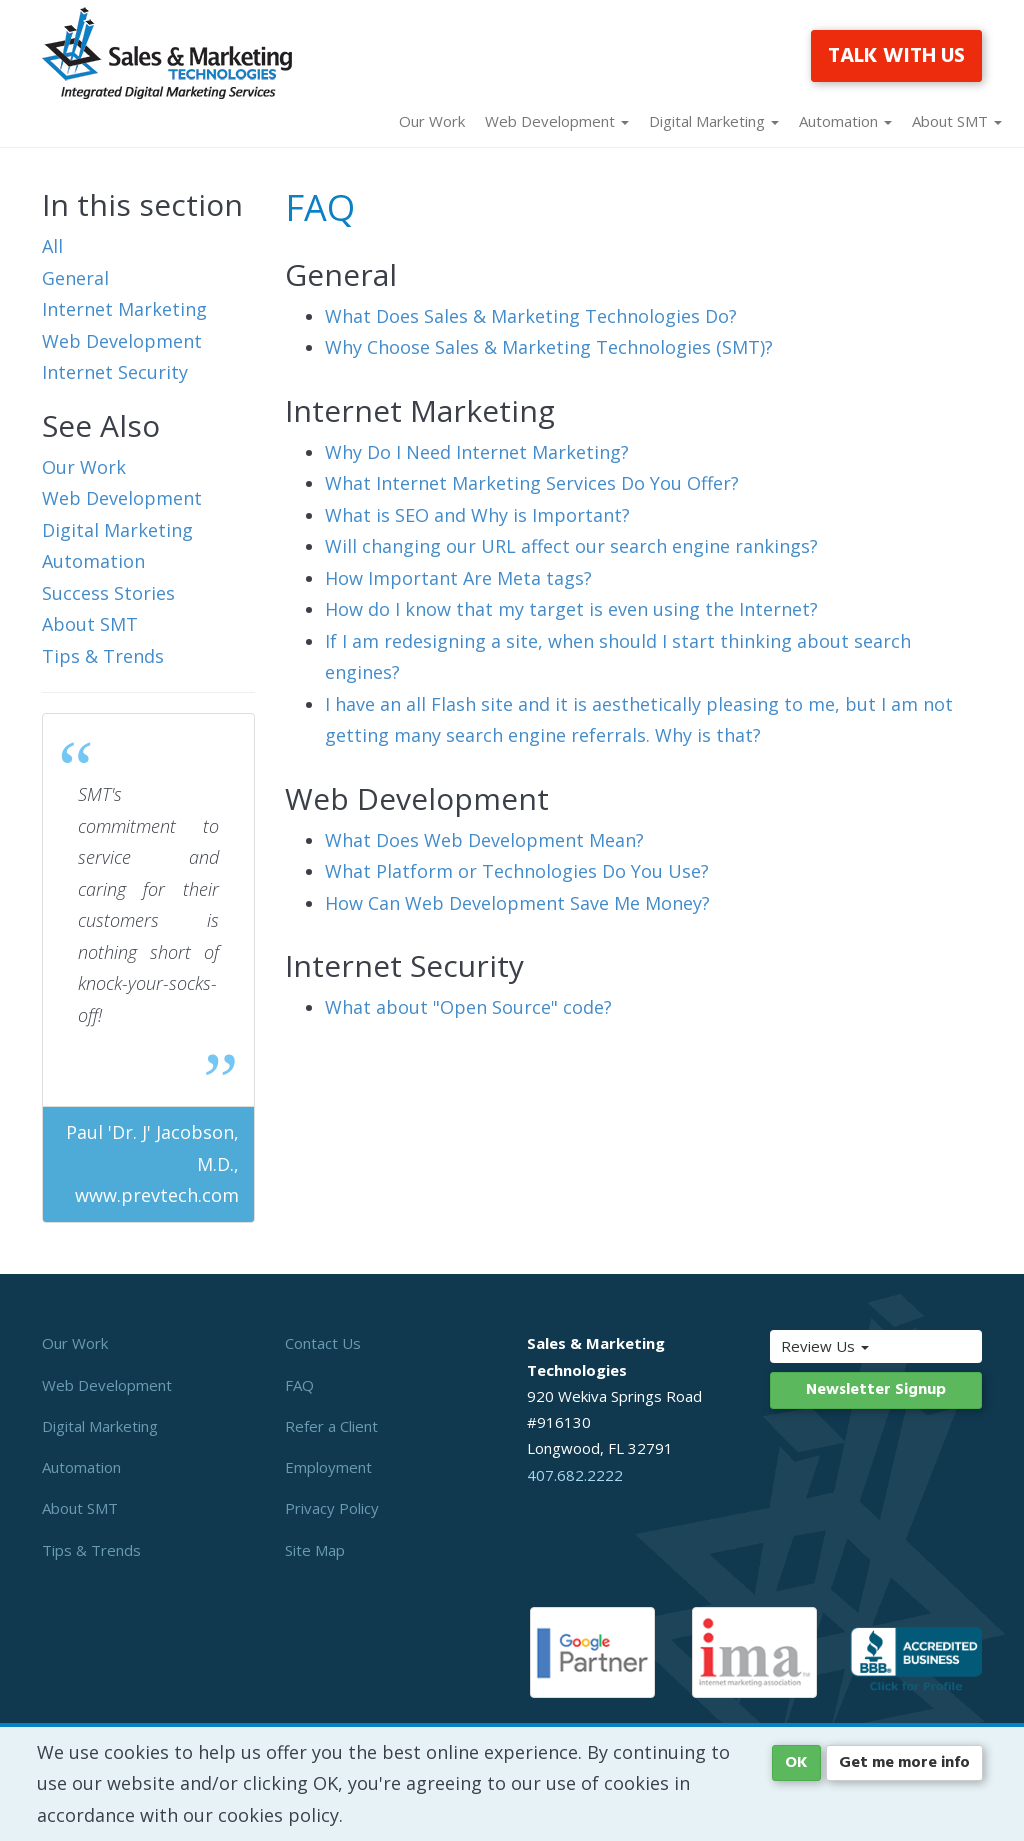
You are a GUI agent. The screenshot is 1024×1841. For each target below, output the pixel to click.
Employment (328, 1467)
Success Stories (108, 593)
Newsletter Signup (876, 1390)
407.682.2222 (575, 1475)
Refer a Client (331, 1426)
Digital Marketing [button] (714, 121)
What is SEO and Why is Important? (477, 515)
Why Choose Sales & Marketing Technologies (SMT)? (549, 347)
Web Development (122, 341)
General (75, 278)
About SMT (90, 624)
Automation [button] (845, 121)
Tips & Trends (103, 656)
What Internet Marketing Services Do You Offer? (532, 483)
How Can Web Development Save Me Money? (517, 903)
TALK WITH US (896, 56)
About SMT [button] (957, 121)
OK (796, 1763)
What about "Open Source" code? (468, 1007)
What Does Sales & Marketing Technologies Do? (531, 316)
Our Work (432, 121)
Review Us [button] (847, 1346)
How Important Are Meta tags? (458, 578)
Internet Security (115, 372)
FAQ (299, 1385)
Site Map (315, 1550)
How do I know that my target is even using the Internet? (571, 609)
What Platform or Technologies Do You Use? (517, 871)
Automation (93, 561)
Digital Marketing (117, 530)
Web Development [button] (557, 121)
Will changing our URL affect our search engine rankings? (571, 546)
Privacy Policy (332, 1508)
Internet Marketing (124, 309)
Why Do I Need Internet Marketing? (477, 452)
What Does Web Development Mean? (484, 840)
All (52, 246)
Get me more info (904, 1763)
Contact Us (323, 1343)
